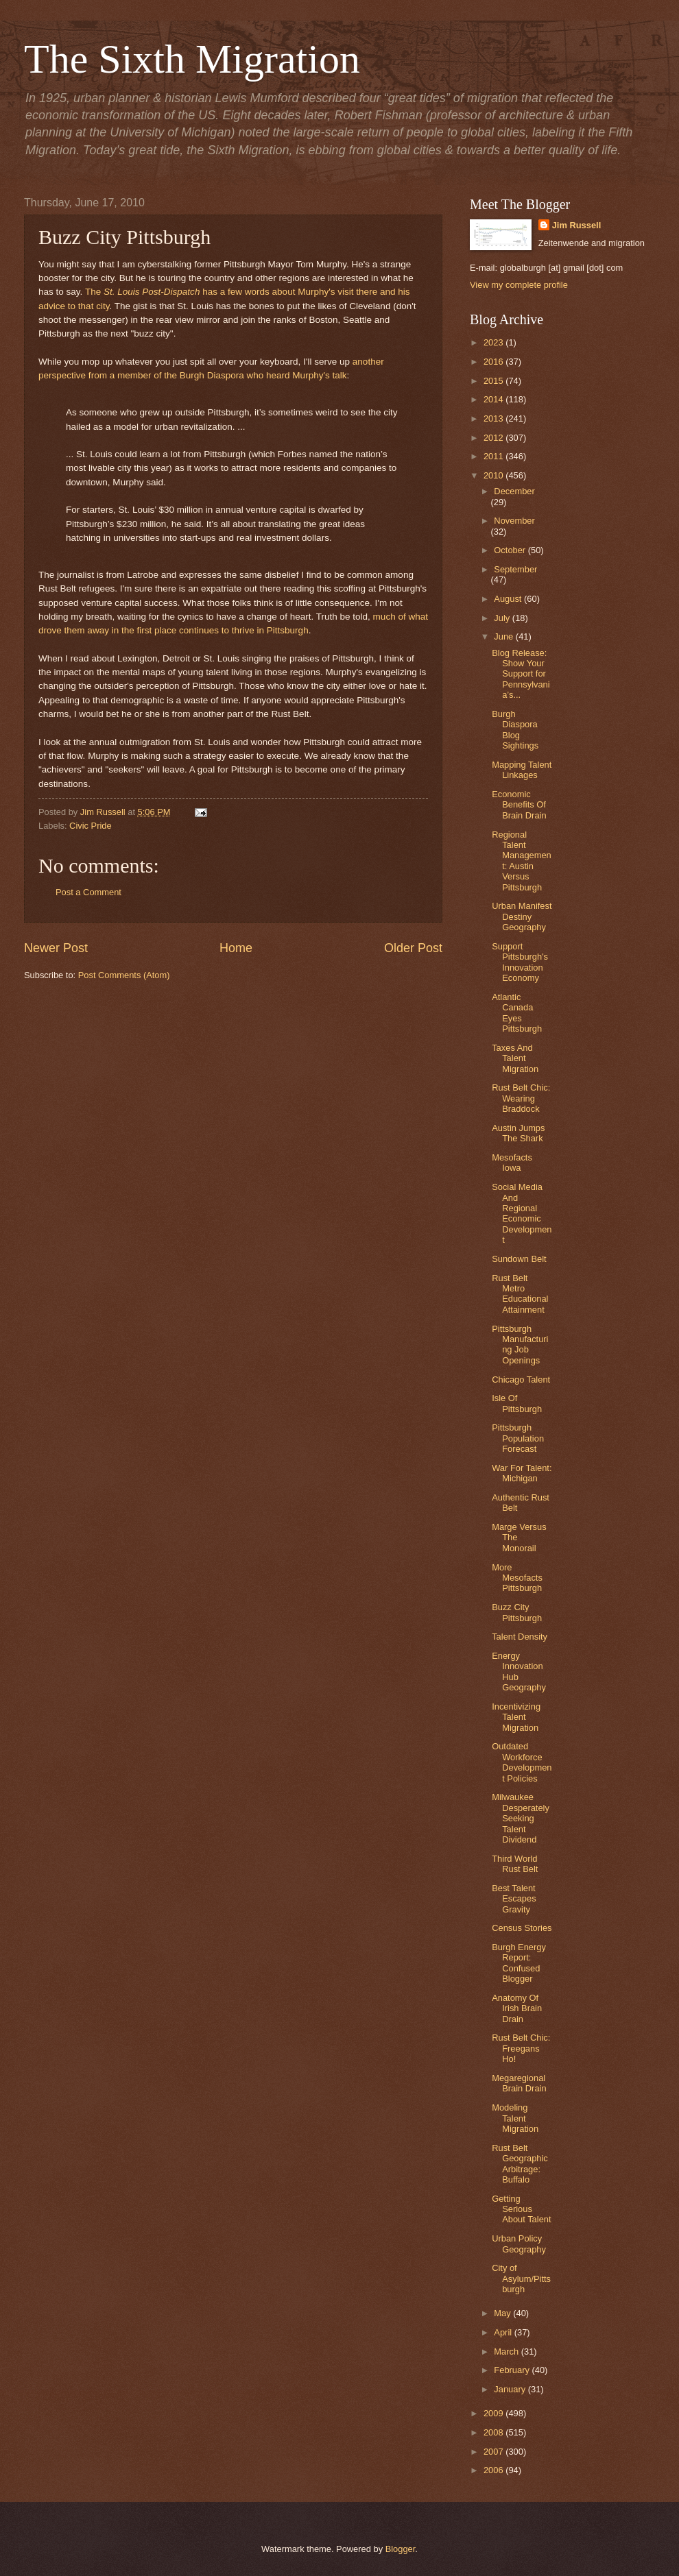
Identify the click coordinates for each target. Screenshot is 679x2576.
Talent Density (519, 1636)
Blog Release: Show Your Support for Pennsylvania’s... (520, 674)
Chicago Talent (521, 1379)
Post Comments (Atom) (124, 975)
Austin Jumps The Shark (518, 1133)
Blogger (400, 2549)
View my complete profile (519, 285)
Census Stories (521, 1928)
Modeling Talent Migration (515, 2118)
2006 (494, 2470)
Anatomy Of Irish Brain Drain (517, 2008)
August (509, 599)
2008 (494, 2432)
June (505, 636)
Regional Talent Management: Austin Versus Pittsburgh (521, 860)
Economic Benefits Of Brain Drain (519, 805)
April (504, 2332)
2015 (494, 381)
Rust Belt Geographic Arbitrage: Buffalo (520, 2164)
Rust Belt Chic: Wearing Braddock (521, 1098)
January (510, 2389)
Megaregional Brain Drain (519, 2083)
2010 (494, 475)
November (514, 520)
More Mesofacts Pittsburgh (517, 1578)
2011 (494, 456)
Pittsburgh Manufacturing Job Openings (520, 1344)
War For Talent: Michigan (521, 1473)
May (503, 2313)
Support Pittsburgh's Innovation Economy (520, 962)
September (515, 569)
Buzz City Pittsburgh (517, 1612)
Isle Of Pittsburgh (517, 1403)
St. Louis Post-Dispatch (152, 292)
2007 (494, 2451)
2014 (494, 399)
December (514, 491)
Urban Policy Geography (519, 2243)
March (507, 2351)
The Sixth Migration (192, 59)
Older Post (413, 948)
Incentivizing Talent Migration (516, 1717)
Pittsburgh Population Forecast (518, 1438)
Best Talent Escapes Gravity (514, 1899)
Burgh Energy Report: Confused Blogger (519, 1963)
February (513, 2370)
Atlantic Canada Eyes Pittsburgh (517, 1013)
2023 (494, 342)
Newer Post (56, 948)
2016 (494, 361)
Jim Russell (576, 225)
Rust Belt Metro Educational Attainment (520, 1294)
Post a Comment (88, 892)
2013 (494, 418)
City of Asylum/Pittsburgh (521, 2278)
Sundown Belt (519, 1259)
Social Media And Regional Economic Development (521, 1213)
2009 (494, 2413)
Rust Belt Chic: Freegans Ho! (521, 2048)
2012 (494, 438)
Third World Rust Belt (515, 1864)
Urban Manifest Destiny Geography (521, 916)
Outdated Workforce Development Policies (521, 1762)
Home (235, 948)
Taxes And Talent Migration (515, 1058)
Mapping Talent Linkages (521, 770)
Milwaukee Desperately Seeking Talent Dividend (520, 1818)
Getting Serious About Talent (521, 2209)
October (510, 550)
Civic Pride (90, 826)
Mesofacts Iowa (512, 1162)
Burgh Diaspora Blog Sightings (515, 730)
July (503, 618)
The (94, 292)
